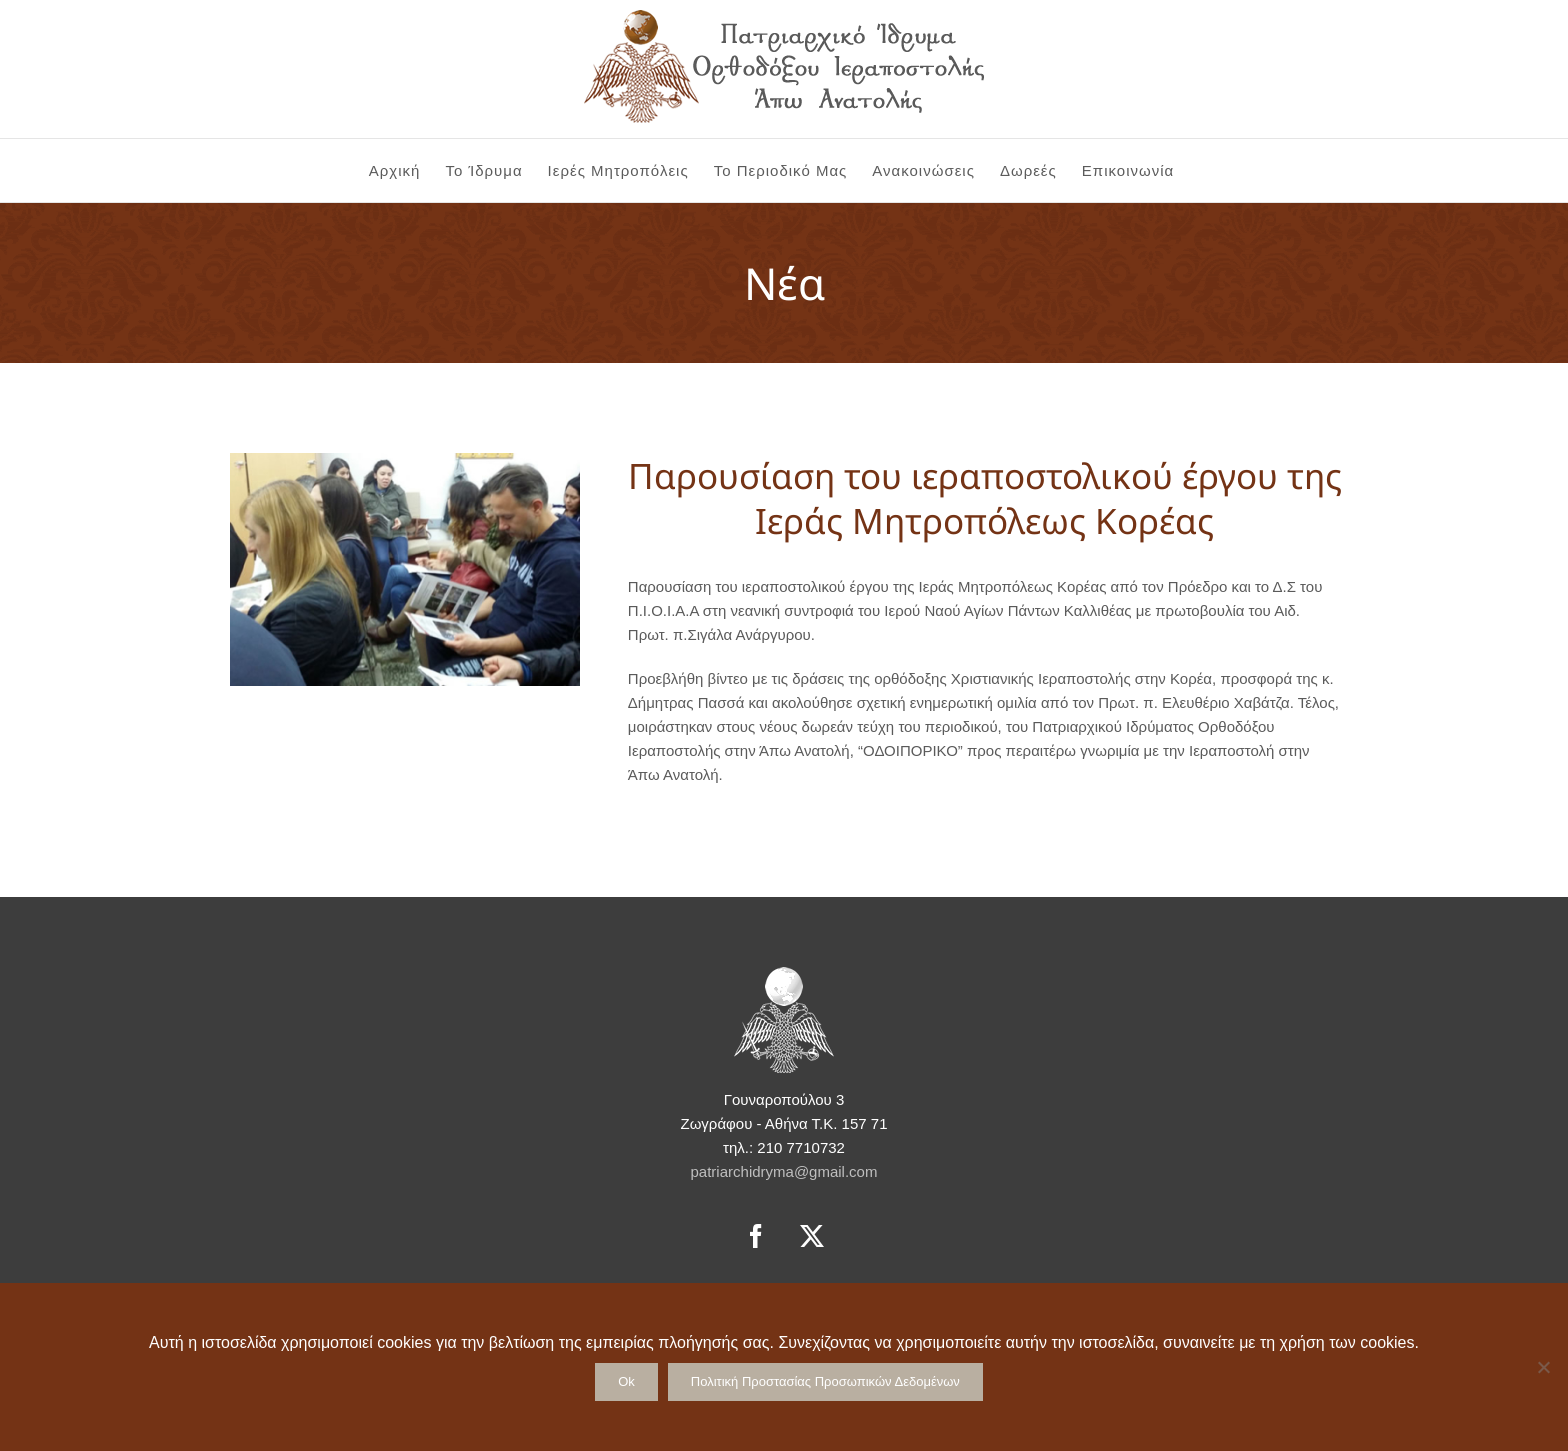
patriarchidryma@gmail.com (784, 1171)
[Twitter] (812, 1236)
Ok (626, 1381)
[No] (1543, 1367)
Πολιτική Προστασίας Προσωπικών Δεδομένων (825, 1381)
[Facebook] (756, 1236)
